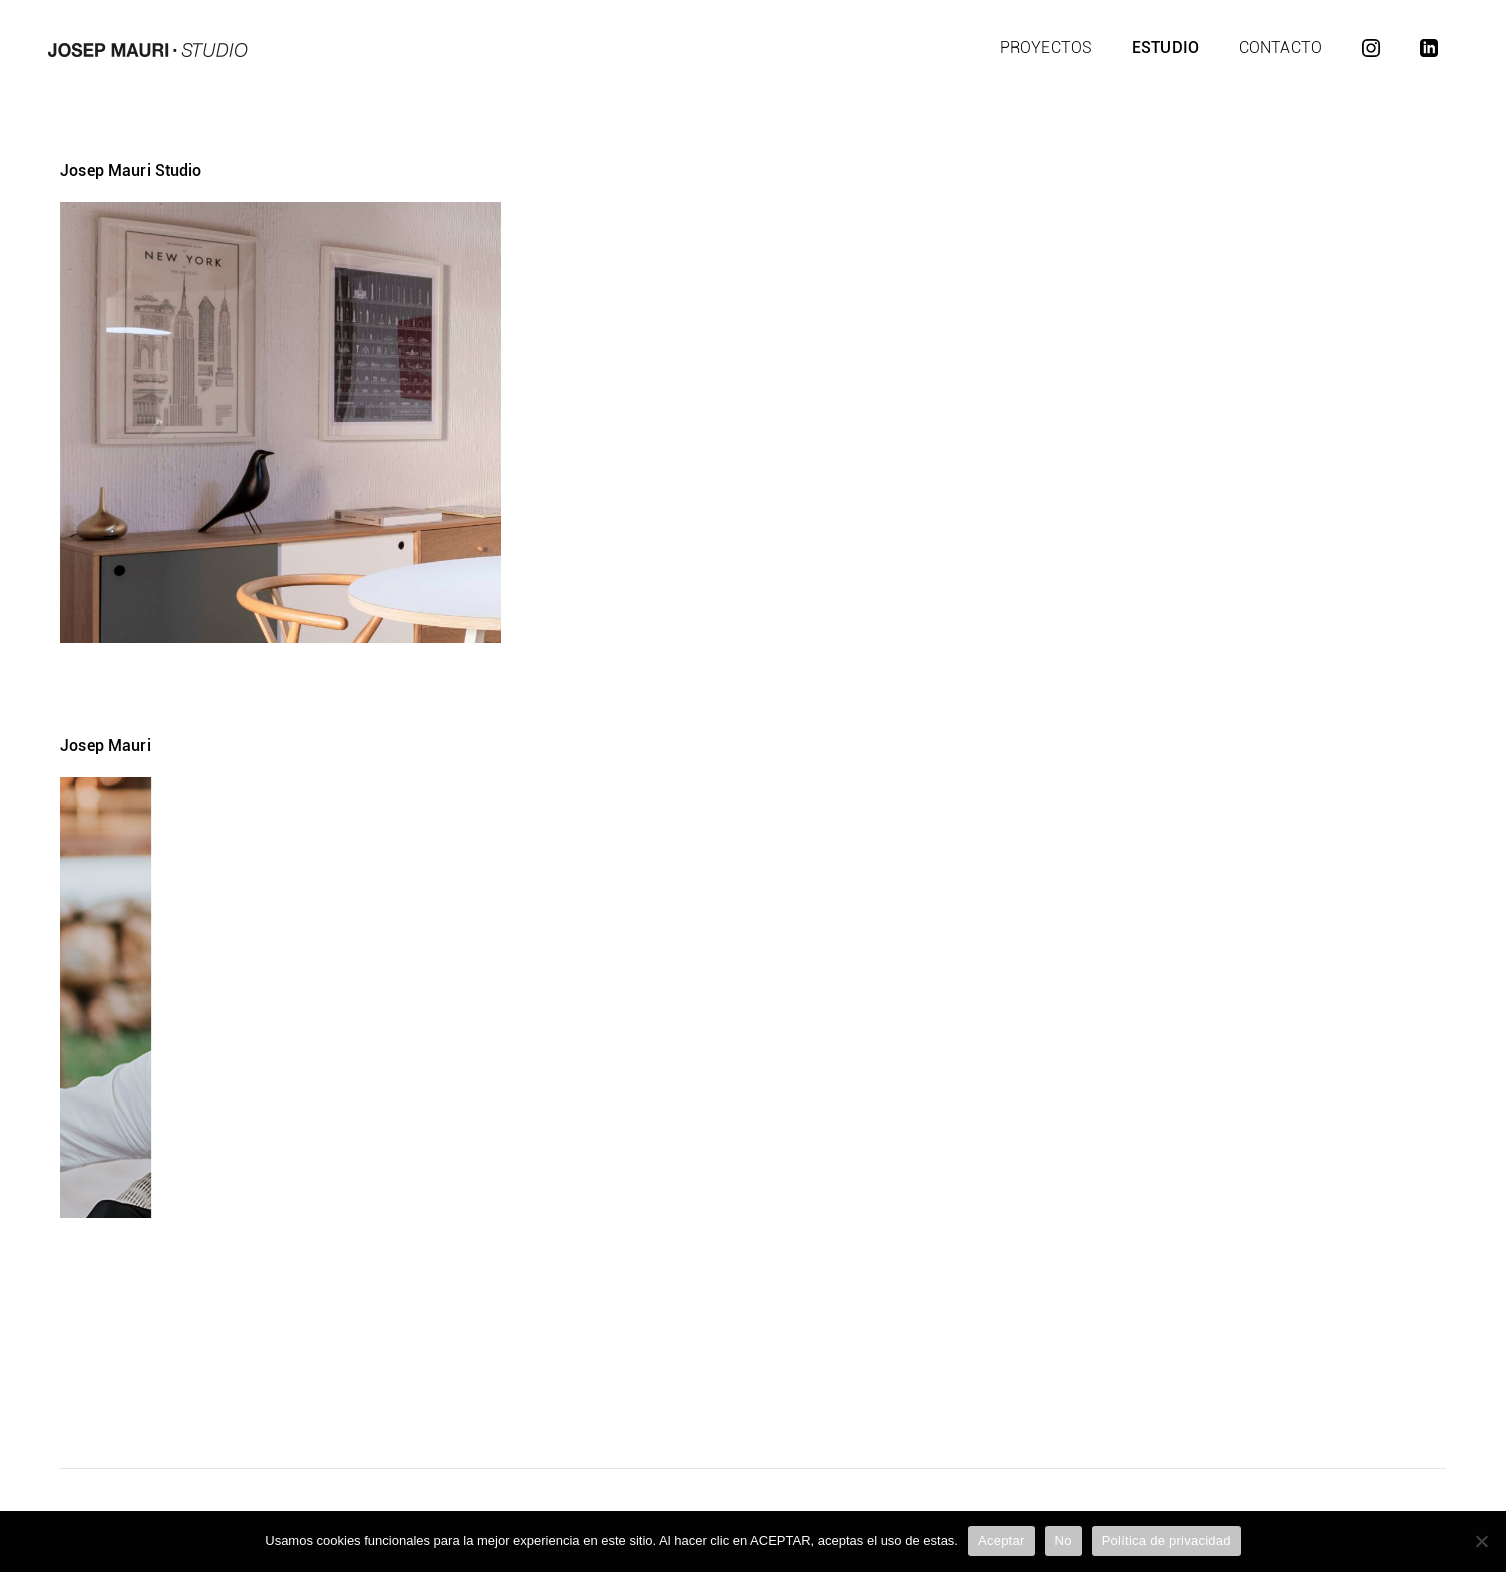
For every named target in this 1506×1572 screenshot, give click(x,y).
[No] (1481, 1541)
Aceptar (1001, 1540)
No (1063, 1540)
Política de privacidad (1166, 1540)
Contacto (1280, 47)
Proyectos (1046, 47)
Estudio (1165, 47)
